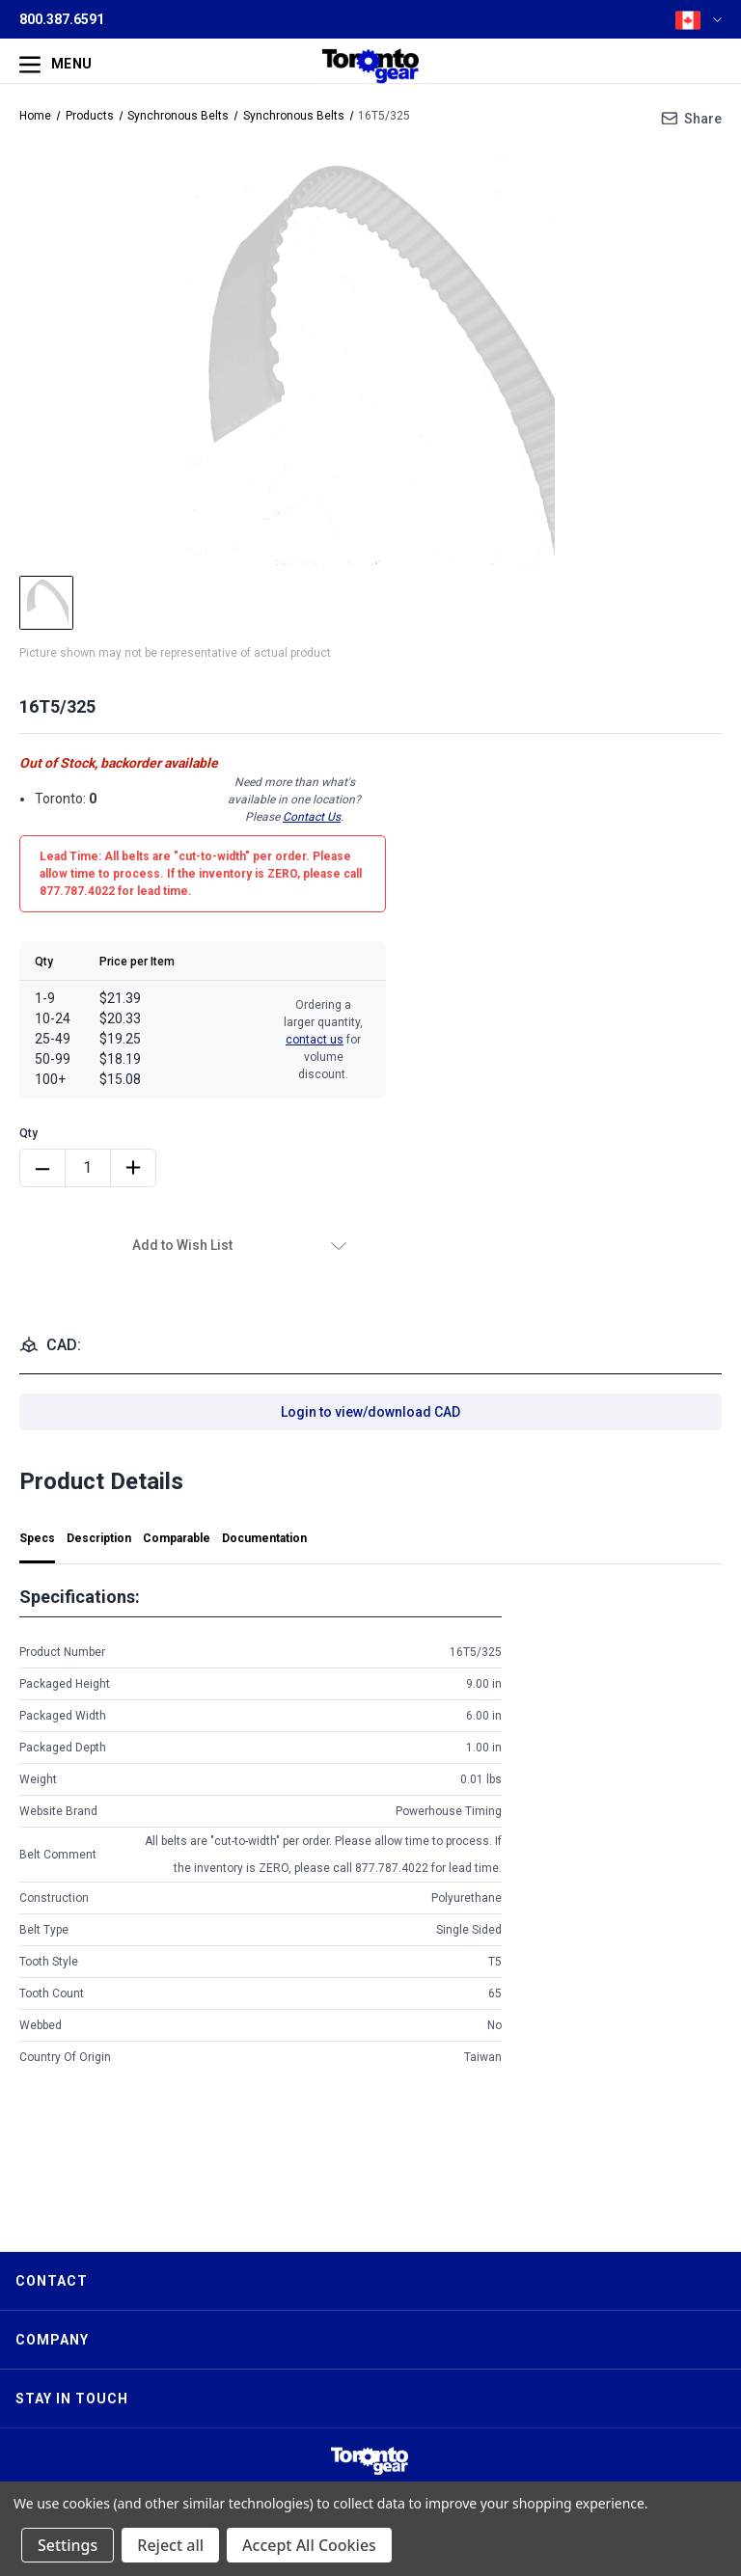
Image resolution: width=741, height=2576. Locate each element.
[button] (369, 2461)
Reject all (170, 2545)
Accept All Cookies (309, 2545)
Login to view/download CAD (370, 1412)
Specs (37, 1538)
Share (703, 118)
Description (99, 1538)
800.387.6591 (61, 19)
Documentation (264, 1538)
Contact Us (312, 817)
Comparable (176, 1538)
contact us (314, 1039)
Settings (67, 2545)
